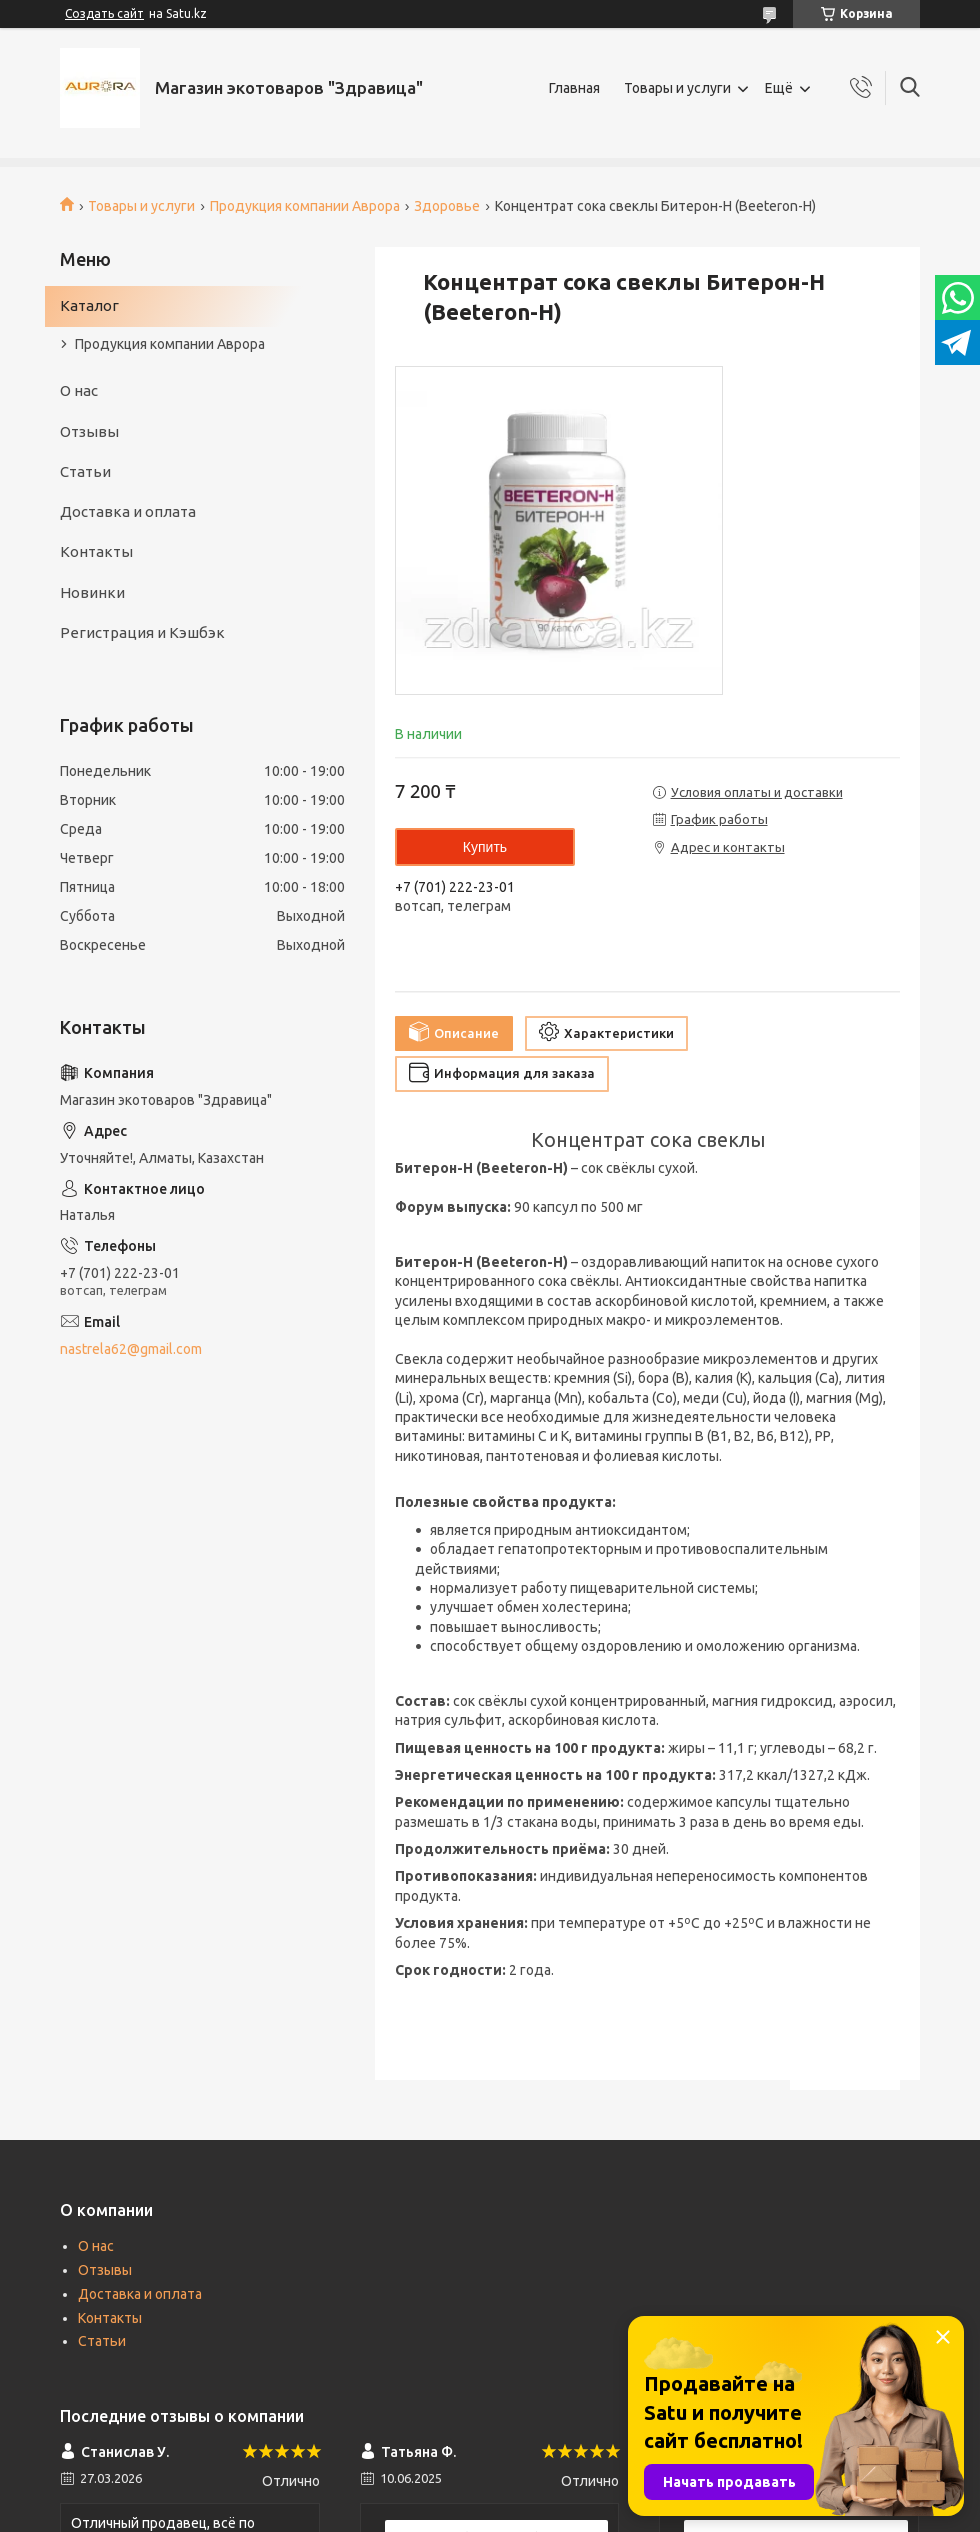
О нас (79, 390)
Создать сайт (104, 13)
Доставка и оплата (128, 511)
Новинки (92, 592)
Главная (574, 88)
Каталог (89, 305)
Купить (485, 847)
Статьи (85, 471)
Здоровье (447, 206)
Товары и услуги (677, 88)
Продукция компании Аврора (305, 206)
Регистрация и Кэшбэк (142, 632)
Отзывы (89, 431)
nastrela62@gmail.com (131, 1349)
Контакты (96, 551)
